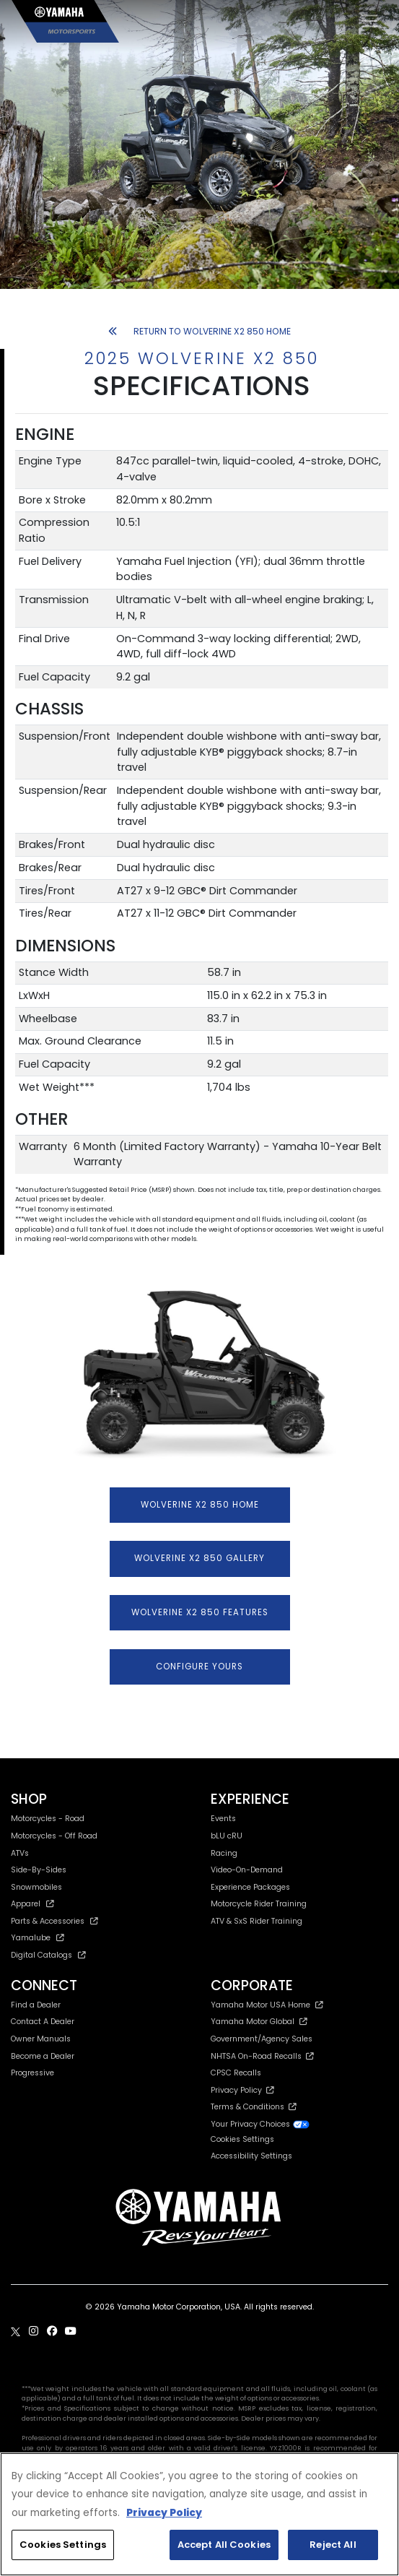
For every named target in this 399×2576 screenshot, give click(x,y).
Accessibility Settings (251, 2156)
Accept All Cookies (224, 2544)
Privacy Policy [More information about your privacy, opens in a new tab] (164, 2513)
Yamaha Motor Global (259, 2021)
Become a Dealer (42, 2056)
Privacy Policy (242, 2090)
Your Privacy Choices (260, 2124)
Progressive (32, 2072)
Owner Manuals (41, 2038)
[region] (199, 2514)
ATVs (20, 1853)
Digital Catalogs (48, 1955)
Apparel (32, 1903)
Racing (224, 1853)
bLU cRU (226, 1836)
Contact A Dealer (42, 2021)
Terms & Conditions (254, 2106)
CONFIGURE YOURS (199, 1666)
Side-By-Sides (38, 1869)
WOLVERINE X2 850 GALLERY (199, 1558)
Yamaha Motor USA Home (267, 2005)
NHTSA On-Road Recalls (262, 2056)
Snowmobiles (36, 1887)
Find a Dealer (36, 2005)
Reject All (333, 2544)
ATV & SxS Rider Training (256, 1921)
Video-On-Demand (247, 1869)
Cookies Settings (242, 2140)
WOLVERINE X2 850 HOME (200, 1504)
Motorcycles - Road (47, 1818)
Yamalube (37, 1937)
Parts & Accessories (54, 1921)
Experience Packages (250, 1887)
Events (223, 1818)
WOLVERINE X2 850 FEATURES (199, 1612)
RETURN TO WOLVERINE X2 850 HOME (199, 331)
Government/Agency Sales (261, 2038)
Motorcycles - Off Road (54, 1836)
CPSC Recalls (236, 2072)
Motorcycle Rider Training (259, 1903)
